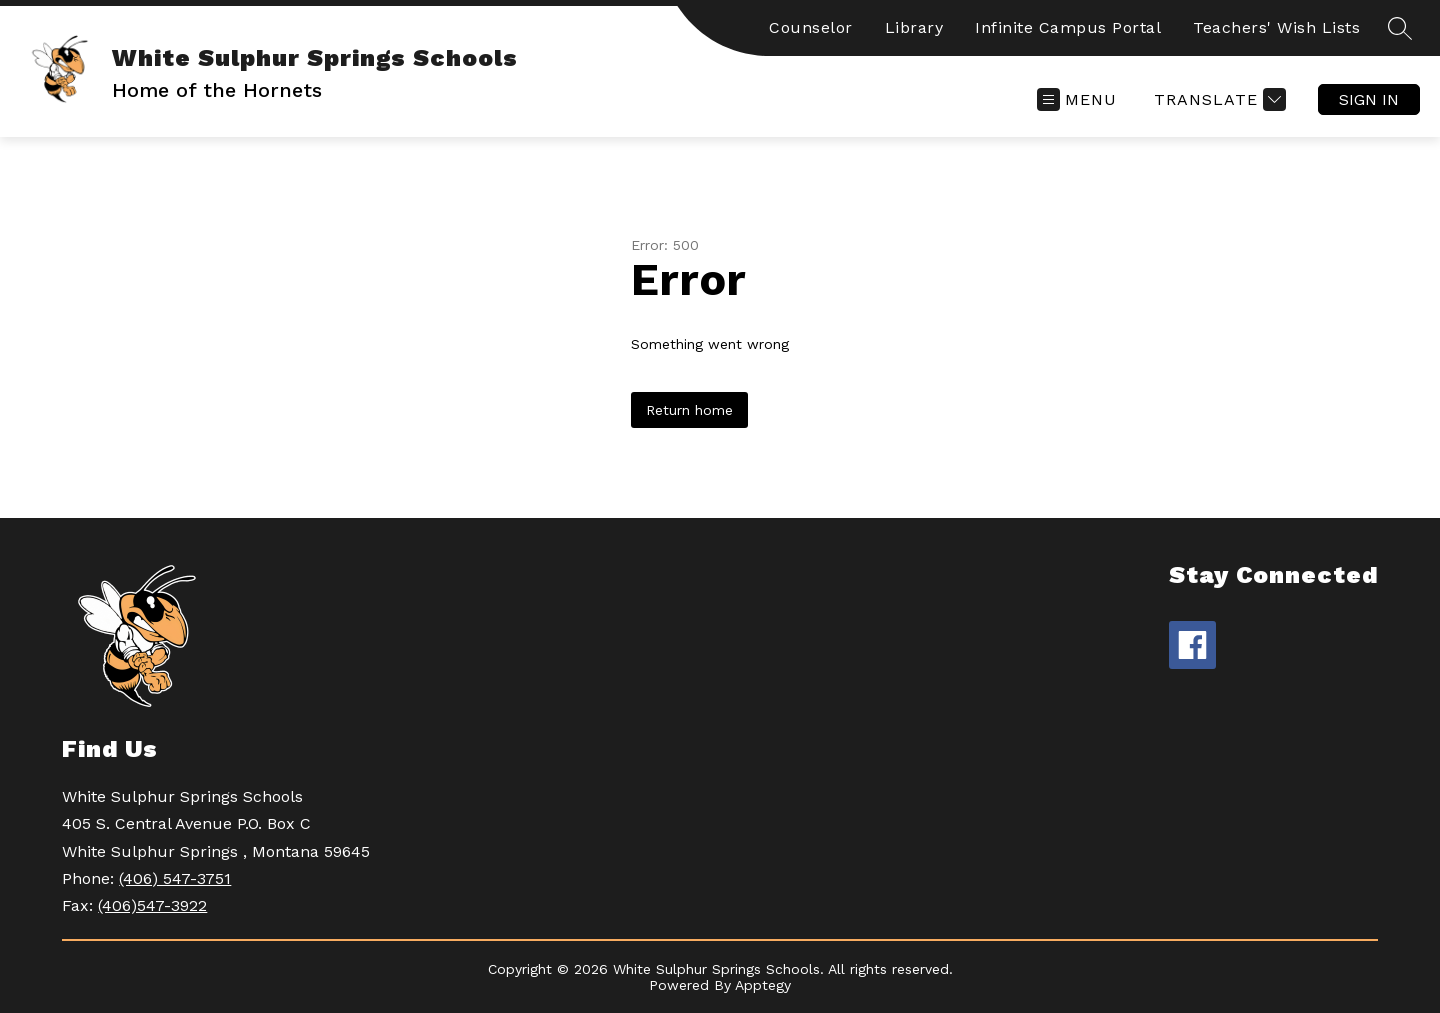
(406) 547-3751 (175, 878)
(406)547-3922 (152, 905)
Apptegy (763, 985)
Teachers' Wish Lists (1276, 27)
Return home (689, 410)
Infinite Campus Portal (1068, 27)
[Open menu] (1077, 99)
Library (914, 27)
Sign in (1369, 99)
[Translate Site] (1217, 99)
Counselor (811, 27)
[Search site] (1400, 28)
